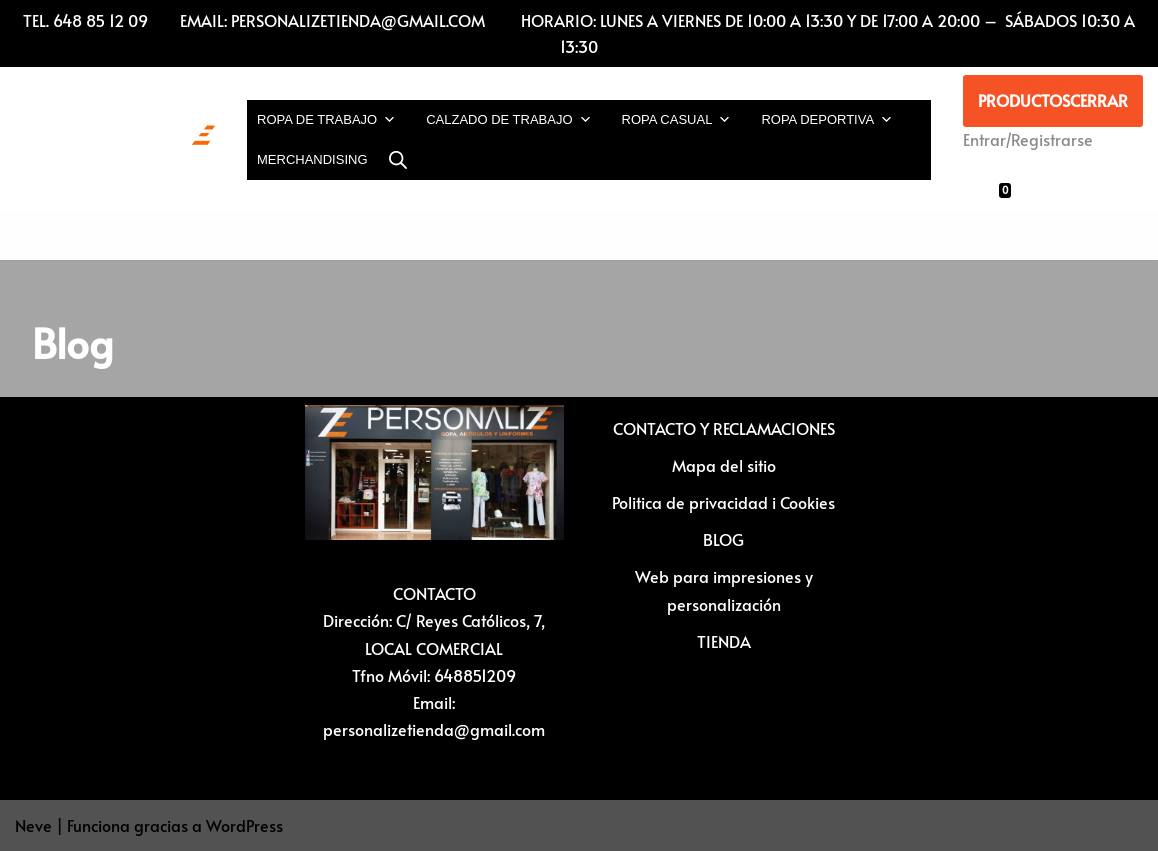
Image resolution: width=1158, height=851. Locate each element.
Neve (33, 825)
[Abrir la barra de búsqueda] (398, 159)
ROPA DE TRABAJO (326, 120)
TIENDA (724, 641)
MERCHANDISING (312, 159)
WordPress (244, 825)
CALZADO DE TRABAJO (508, 120)
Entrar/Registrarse (1028, 139)
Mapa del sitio (724, 465)
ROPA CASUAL (677, 120)
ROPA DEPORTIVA (827, 120)
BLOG (723, 539)
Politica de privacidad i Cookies (723, 502)
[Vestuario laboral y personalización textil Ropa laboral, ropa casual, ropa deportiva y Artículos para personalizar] (115, 140)
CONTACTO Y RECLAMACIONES (724, 428)
